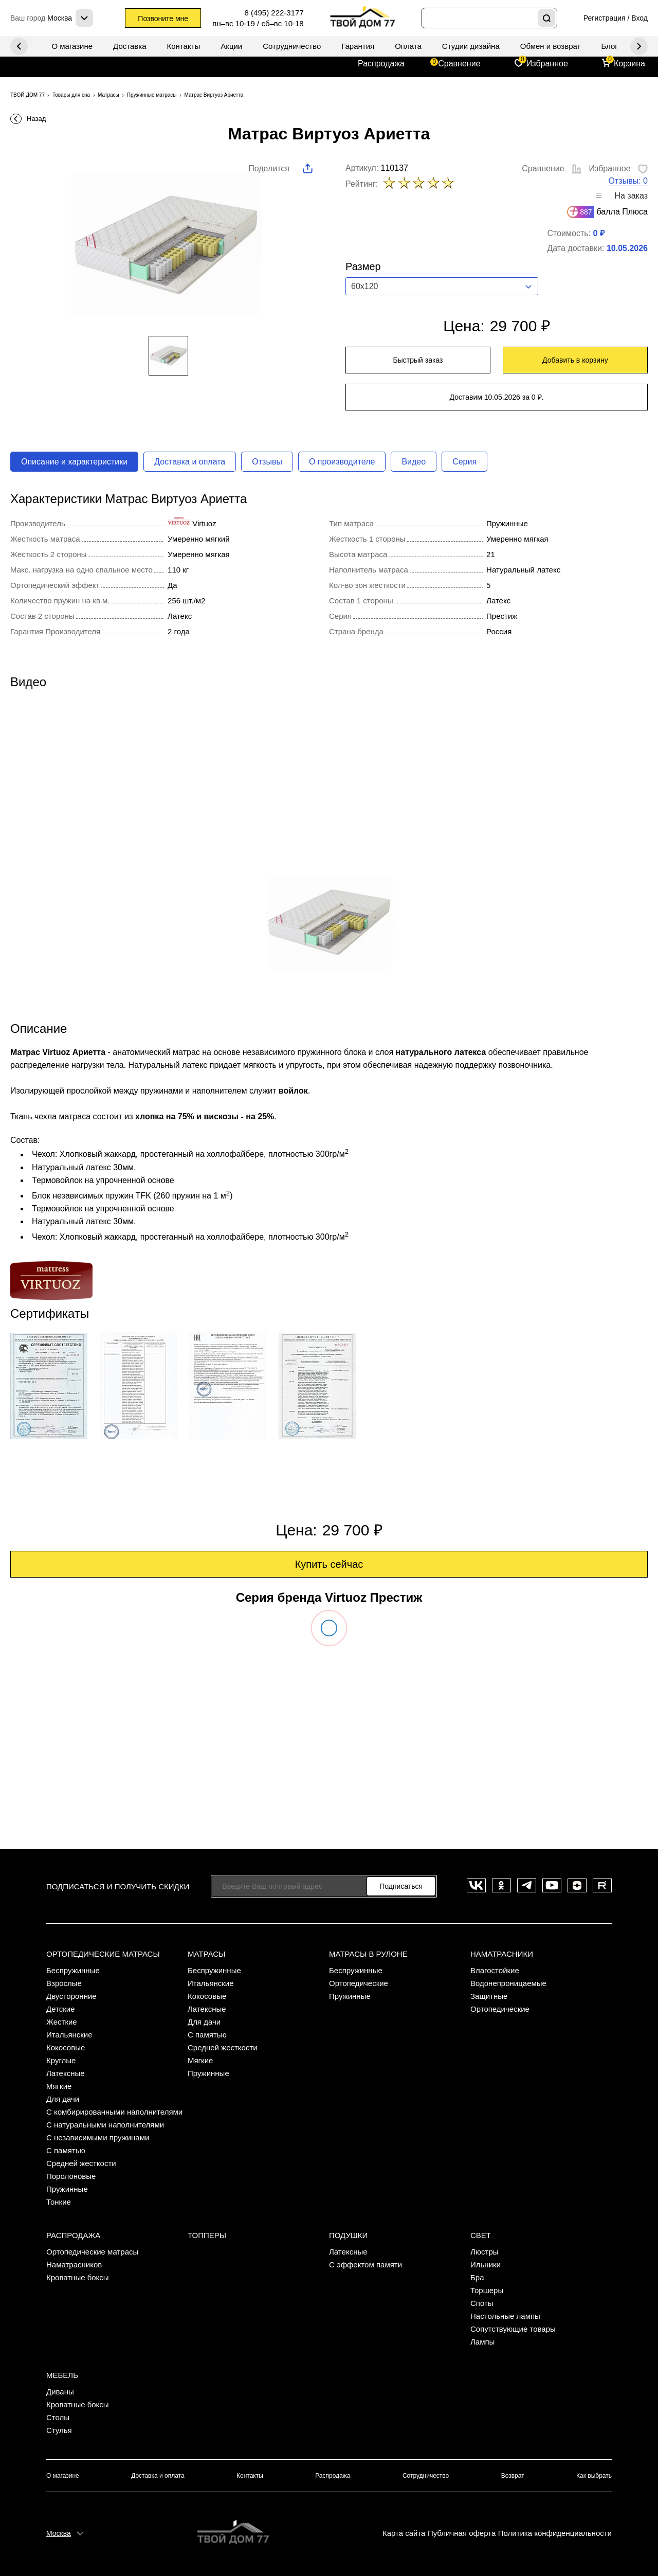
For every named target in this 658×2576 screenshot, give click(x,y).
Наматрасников (74, 2264)
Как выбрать (594, 2476)
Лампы (482, 2341)
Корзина (629, 63)
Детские (60, 2009)
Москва (58, 2533)
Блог (609, 46)
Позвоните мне (163, 18)
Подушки (348, 2235)
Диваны (60, 2391)
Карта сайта (404, 2533)
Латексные (65, 2073)
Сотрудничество (292, 46)
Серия (464, 461)
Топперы (207, 2235)
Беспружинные (73, 1970)
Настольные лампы (505, 2316)
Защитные (488, 1996)
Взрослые (64, 1983)
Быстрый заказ (418, 360)
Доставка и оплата (189, 461)
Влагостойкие (494, 1970)
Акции (231, 46)
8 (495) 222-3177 (274, 12)
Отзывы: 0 (628, 180)
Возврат (512, 2476)
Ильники (485, 2264)
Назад (36, 118)
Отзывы (267, 461)
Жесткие (61, 2021)
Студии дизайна (471, 46)
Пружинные (67, 2189)
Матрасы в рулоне (368, 1953)
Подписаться (401, 1886)
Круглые (61, 2060)
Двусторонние (71, 1996)
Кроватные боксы (77, 2277)
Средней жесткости (81, 2163)
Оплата (408, 46)
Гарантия (357, 46)
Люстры (484, 2251)
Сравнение (459, 63)
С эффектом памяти (365, 2264)
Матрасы (206, 1953)
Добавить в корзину (575, 360)
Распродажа (381, 63)
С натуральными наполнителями (105, 2124)
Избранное (547, 63)
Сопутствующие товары (513, 2328)
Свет (480, 2235)
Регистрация (604, 18)
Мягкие (58, 2086)
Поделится (268, 168)
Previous (639, 46)
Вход (639, 18)
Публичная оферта (462, 2533)
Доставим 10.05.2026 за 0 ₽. (497, 397)
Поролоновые (71, 2176)
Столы (57, 2417)
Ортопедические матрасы (103, 1953)
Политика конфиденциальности (555, 2533)
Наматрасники (501, 1953)
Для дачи (62, 2099)
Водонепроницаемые (508, 1983)
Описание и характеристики (74, 461)
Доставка (129, 46)
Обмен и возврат (550, 46)
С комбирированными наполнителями (114, 2111)
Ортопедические (358, 1983)
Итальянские (69, 2034)
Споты (482, 2303)
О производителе (342, 461)
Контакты (183, 46)
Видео (413, 461)
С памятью (65, 2150)
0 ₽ (598, 233)
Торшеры (486, 2290)
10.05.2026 (627, 248)
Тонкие (58, 2201)
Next (19, 46)
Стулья (59, 2430)
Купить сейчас (329, 1564)
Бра (477, 2277)
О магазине (72, 46)
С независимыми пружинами (97, 2137)
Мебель (62, 2375)
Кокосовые (65, 2047)
